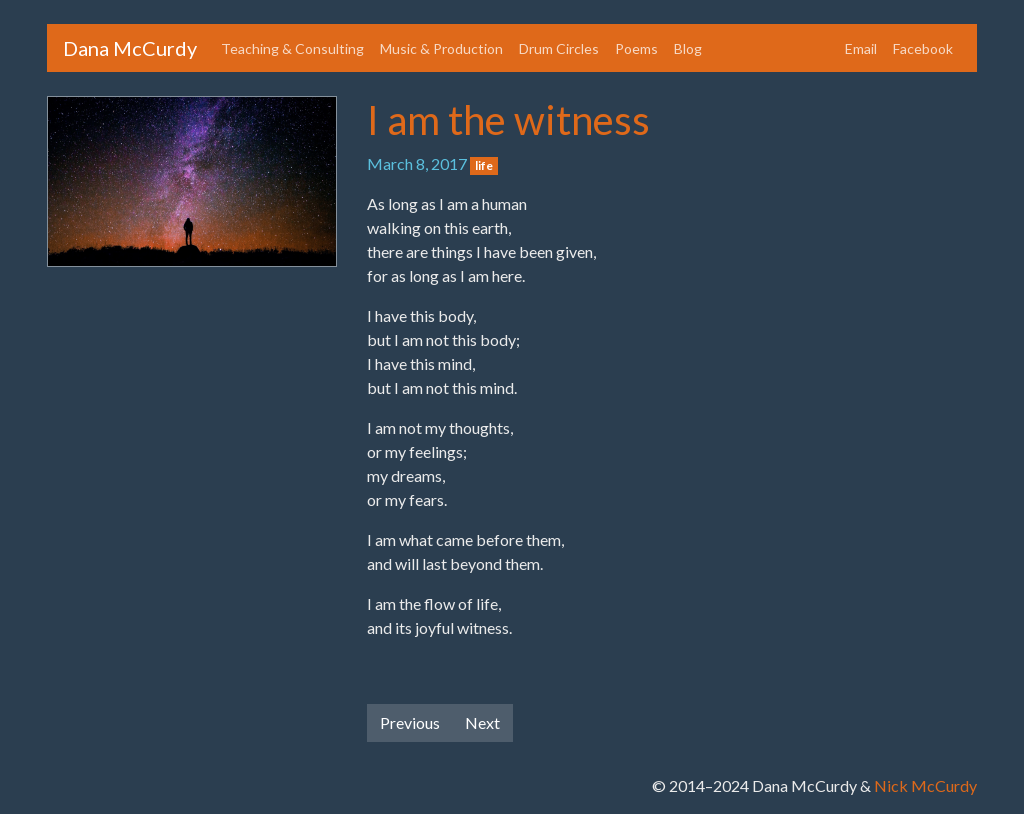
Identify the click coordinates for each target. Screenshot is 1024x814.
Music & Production (441, 48)
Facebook (923, 48)
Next (482, 722)
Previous (410, 722)
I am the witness (508, 120)
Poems (636, 48)
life (484, 165)
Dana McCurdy (130, 48)
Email (861, 48)
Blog (688, 48)
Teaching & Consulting (292, 48)
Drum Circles (559, 48)
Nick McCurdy (925, 785)
